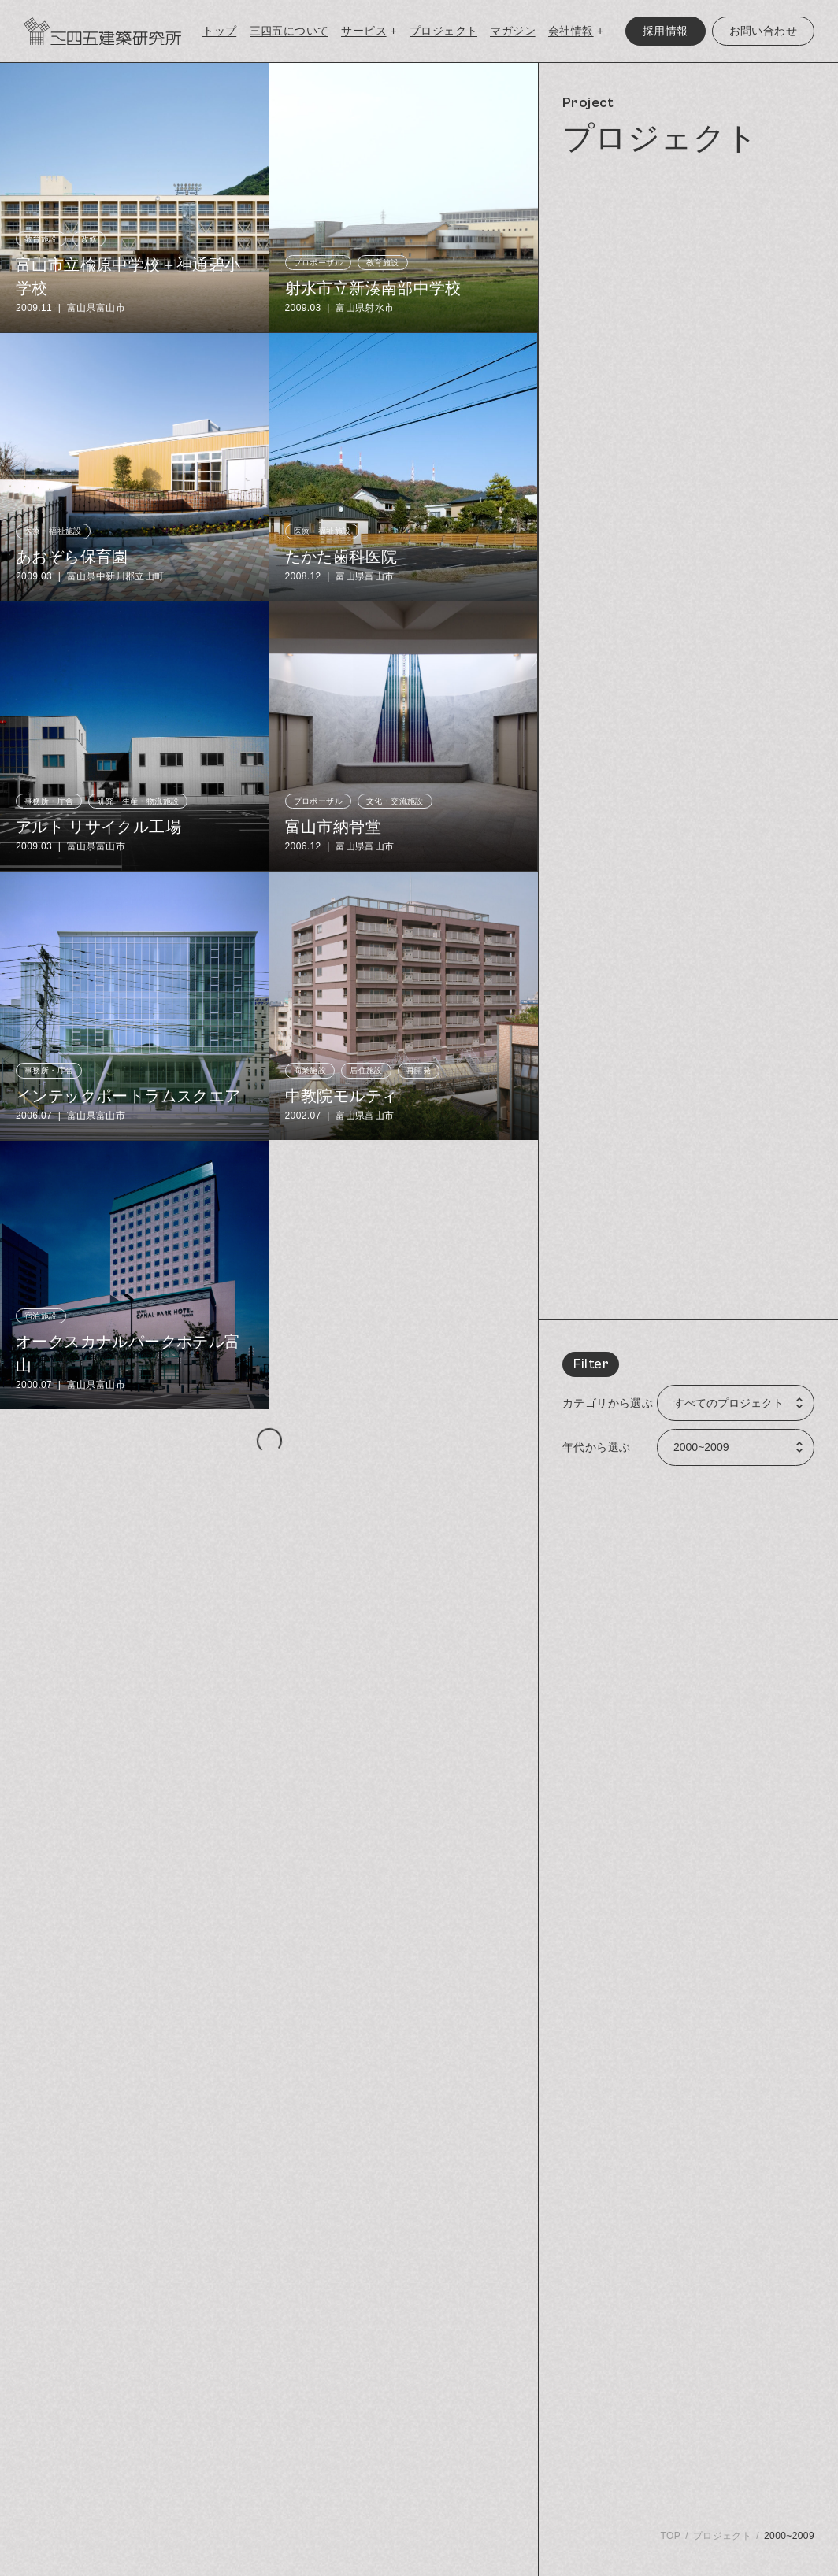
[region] (688, 1319)
